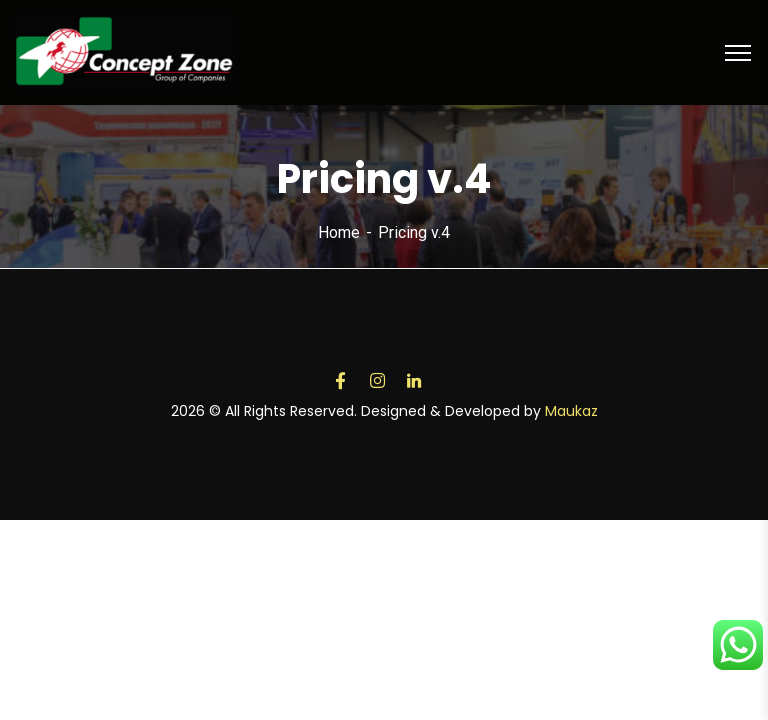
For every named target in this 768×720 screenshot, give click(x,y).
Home (339, 232)
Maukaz (571, 411)
